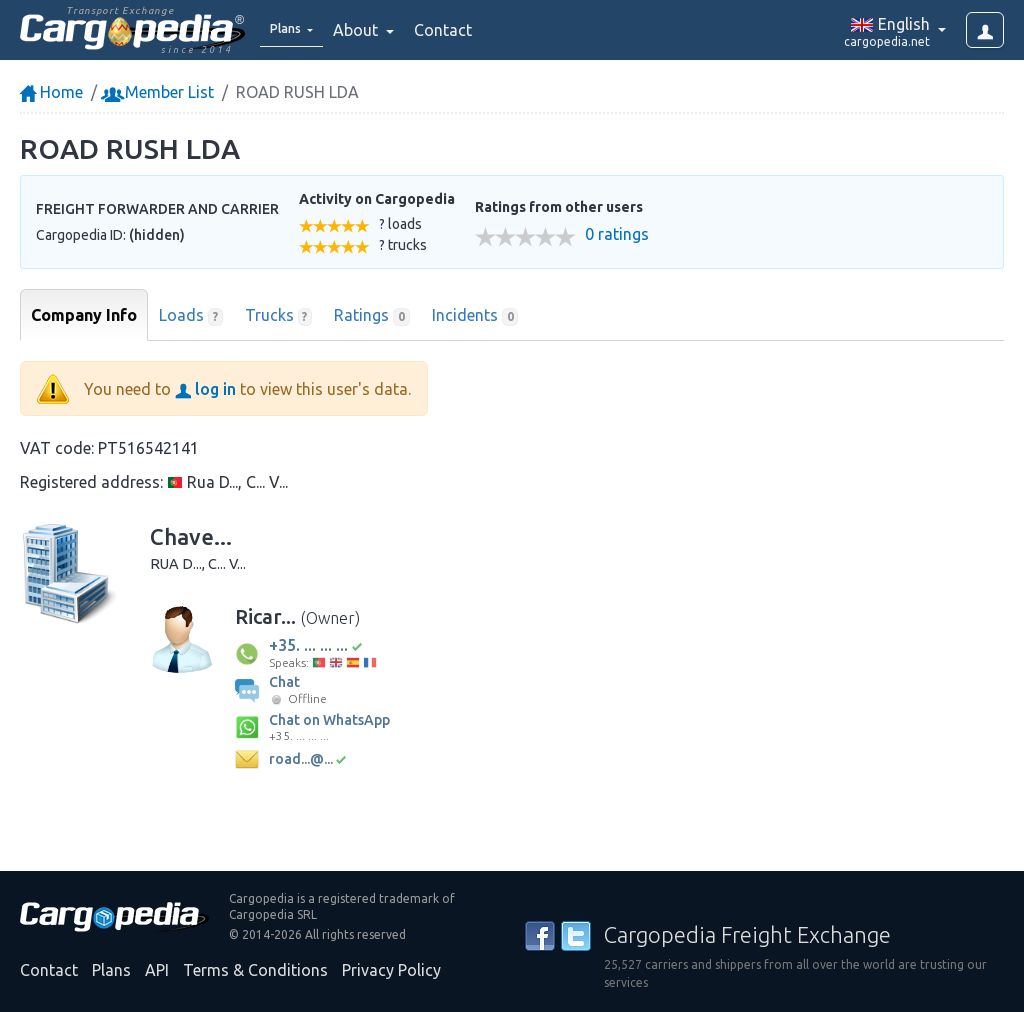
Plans (111, 970)
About (371, 30)
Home (51, 92)
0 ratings (617, 234)
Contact (457, 30)
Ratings (372, 316)
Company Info (84, 315)
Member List (159, 92)
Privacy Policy (391, 970)
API (157, 970)
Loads (191, 316)
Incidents (475, 316)
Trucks (279, 316)
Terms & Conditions (255, 970)
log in (205, 389)
